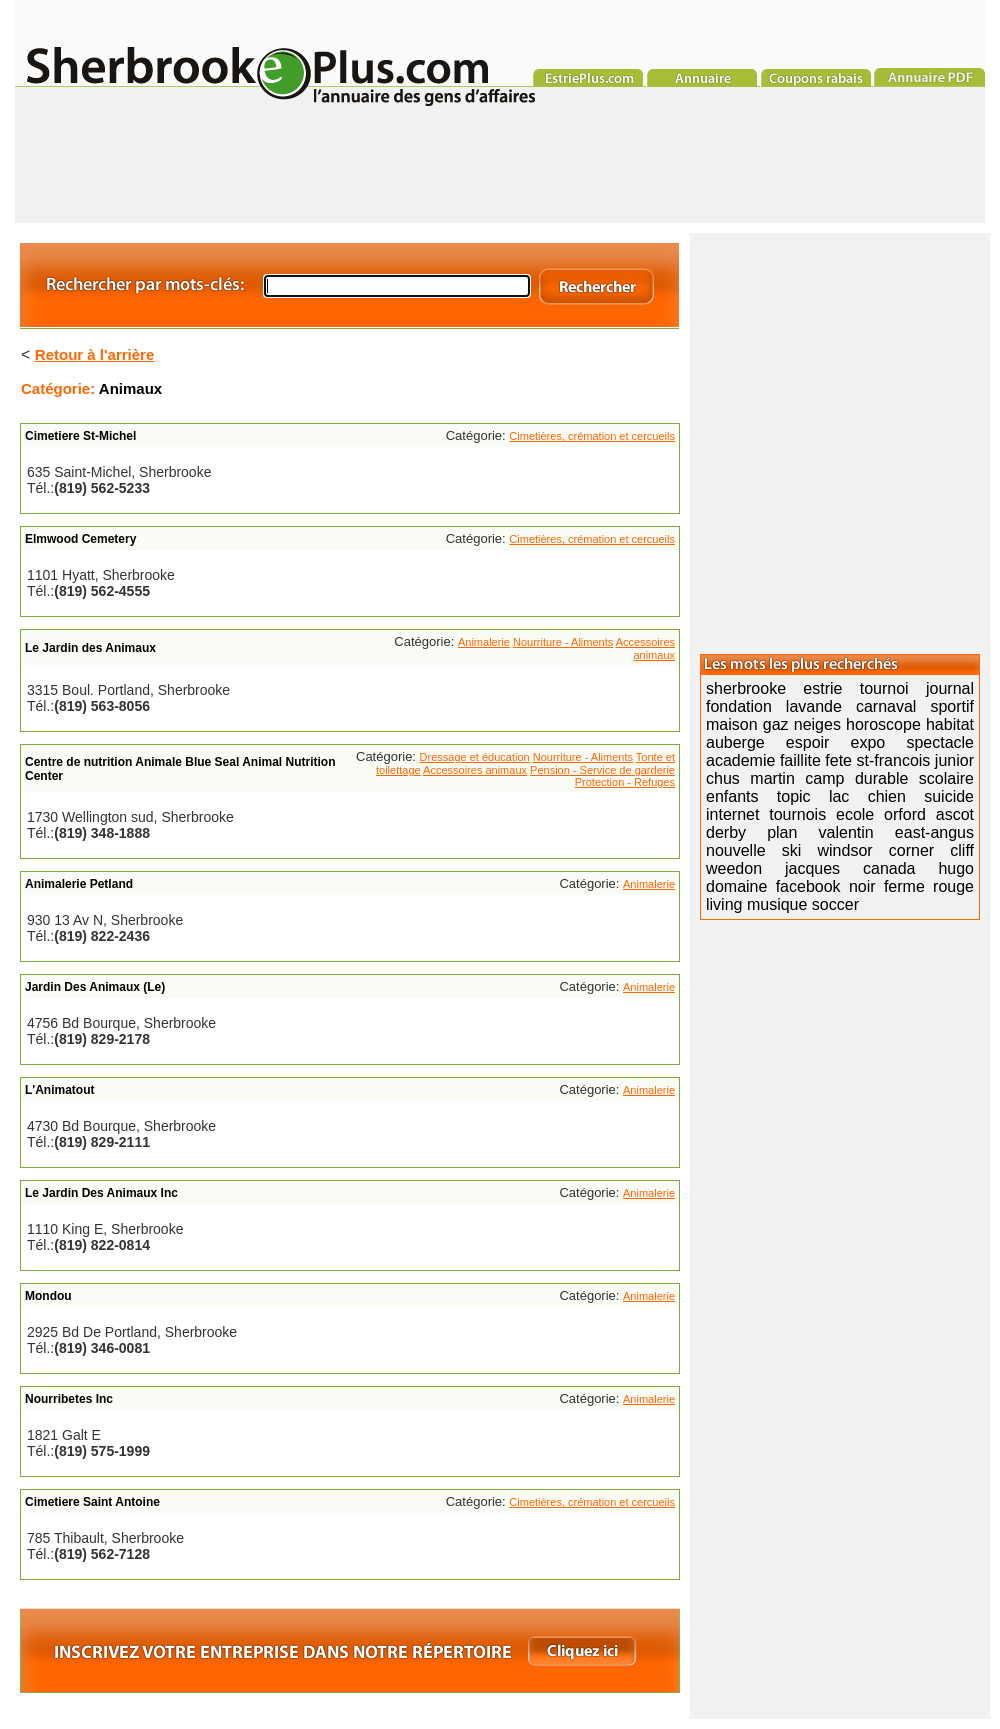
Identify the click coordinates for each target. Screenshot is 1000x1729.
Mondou (48, 1296)
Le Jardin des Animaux (90, 648)
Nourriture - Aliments (563, 642)
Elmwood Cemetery (80, 539)
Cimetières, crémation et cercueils (592, 436)
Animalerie (484, 642)
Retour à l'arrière (94, 354)
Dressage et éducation (475, 757)
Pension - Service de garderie (602, 770)
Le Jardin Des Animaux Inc (101, 1193)
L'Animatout (60, 1090)
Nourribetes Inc (69, 1399)
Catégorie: (60, 388)
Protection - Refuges (625, 782)
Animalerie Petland (79, 884)
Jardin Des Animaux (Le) (95, 987)
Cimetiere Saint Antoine (92, 1502)
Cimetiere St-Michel (80, 436)
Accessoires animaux (645, 648)
